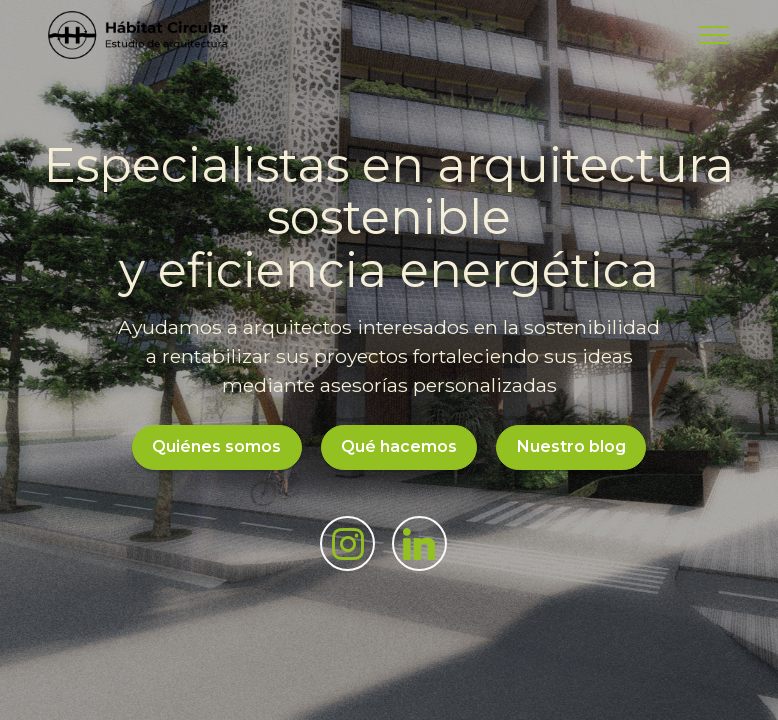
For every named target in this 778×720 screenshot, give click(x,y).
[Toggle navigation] (714, 35)
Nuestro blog (571, 446)
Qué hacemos (399, 446)
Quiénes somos (216, 446)
